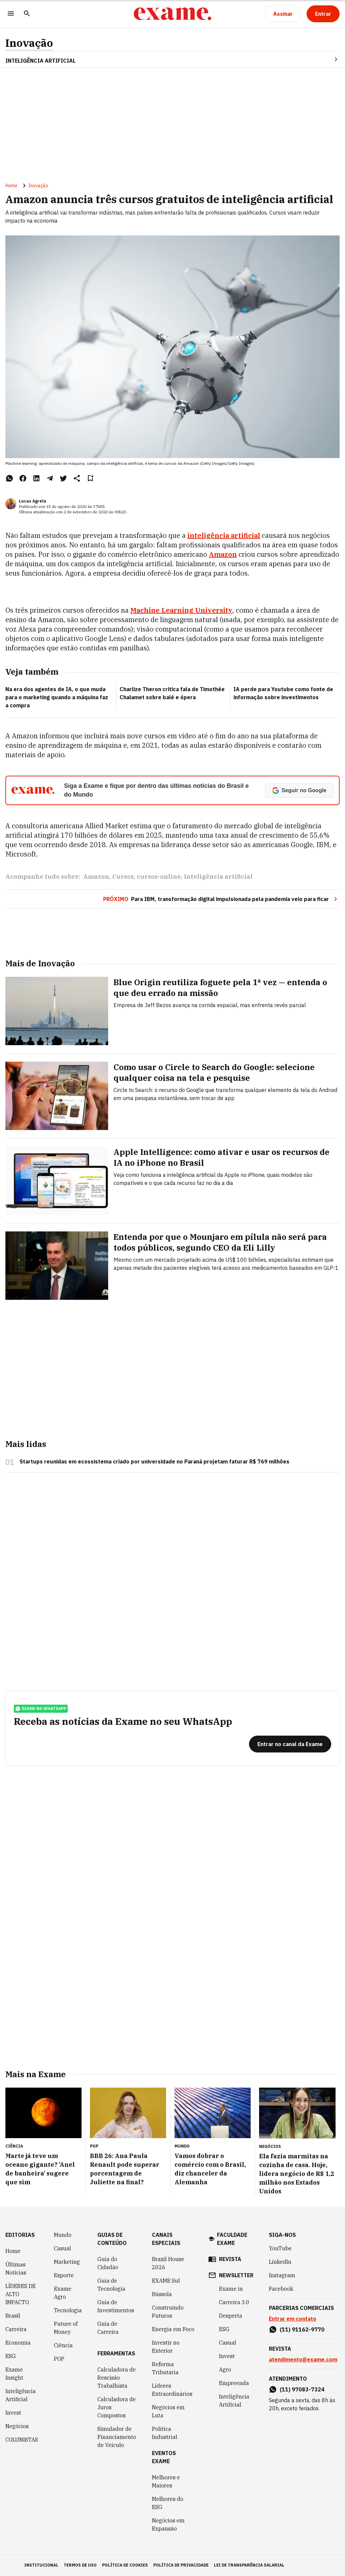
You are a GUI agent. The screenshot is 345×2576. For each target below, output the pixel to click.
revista (230, 2259)
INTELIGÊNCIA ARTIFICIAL (40, 60)
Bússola (162, 2294)
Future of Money (65, 2327)
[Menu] (10, 14)
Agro (225, 2369)
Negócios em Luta (168, 2411)
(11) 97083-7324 (302, 2389)
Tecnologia (68, 2310)
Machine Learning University (181, 610)
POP (59, 2358)
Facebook (281, 2288)
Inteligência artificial (218, 876)
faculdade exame (232, 2238)
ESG (10, 2356)
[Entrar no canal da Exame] (290, 1744)
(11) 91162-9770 (302, 2329)
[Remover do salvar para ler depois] (90, 478)
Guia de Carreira (108, 2327)
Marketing (67, 2261)
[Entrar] (323, 13)
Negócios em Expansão (168, 2524)
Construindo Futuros (168, 2311)
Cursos (123, 876)
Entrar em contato (292, 2318)
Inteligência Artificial (20, 2395)
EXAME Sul (166, 2280)
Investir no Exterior (166, 2346)
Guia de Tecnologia (111, 2284)
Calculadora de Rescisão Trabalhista (116, 2377)
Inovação (29, 43)
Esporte (64, 2275)
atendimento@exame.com (303, 2359)
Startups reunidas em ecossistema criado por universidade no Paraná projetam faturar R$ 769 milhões (154, 1461)
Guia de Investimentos (115, 2306)
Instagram (282, 2275)
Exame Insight (14, 2373)
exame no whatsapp (40, 1708)
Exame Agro (62, 2292)
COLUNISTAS (21, 2439)
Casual (62, 2248)
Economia (18, 2342)
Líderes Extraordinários (172, 2389)
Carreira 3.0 (234, 2302)
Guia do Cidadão (107, 2263)
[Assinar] (283, 13)
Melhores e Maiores (166, 2481)
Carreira (16, 2329)
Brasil (12, 2315)
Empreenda (234, 2383)
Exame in (231, 2288)
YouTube (280, 2248)
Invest (13, 2412)
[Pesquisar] (27, 14)
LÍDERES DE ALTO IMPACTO (20, 2294)
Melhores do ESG (167, 2503)
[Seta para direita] (328, 59)
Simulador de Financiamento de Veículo (116, 2436)
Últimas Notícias (15, 2268)
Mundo (62, 2234)
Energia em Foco (173, 2329)
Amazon (96, 876)
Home (11, 186)
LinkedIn (280, 2261)
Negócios (17, 2426)
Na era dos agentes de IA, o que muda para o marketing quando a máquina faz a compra (56, 697)
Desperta (230, 2315)
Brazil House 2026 (168, 2263)
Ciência (63, 2345)
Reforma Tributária (165, 2368)
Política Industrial (164, 2432)
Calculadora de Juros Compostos (116, 2407)
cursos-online (159, 876)
